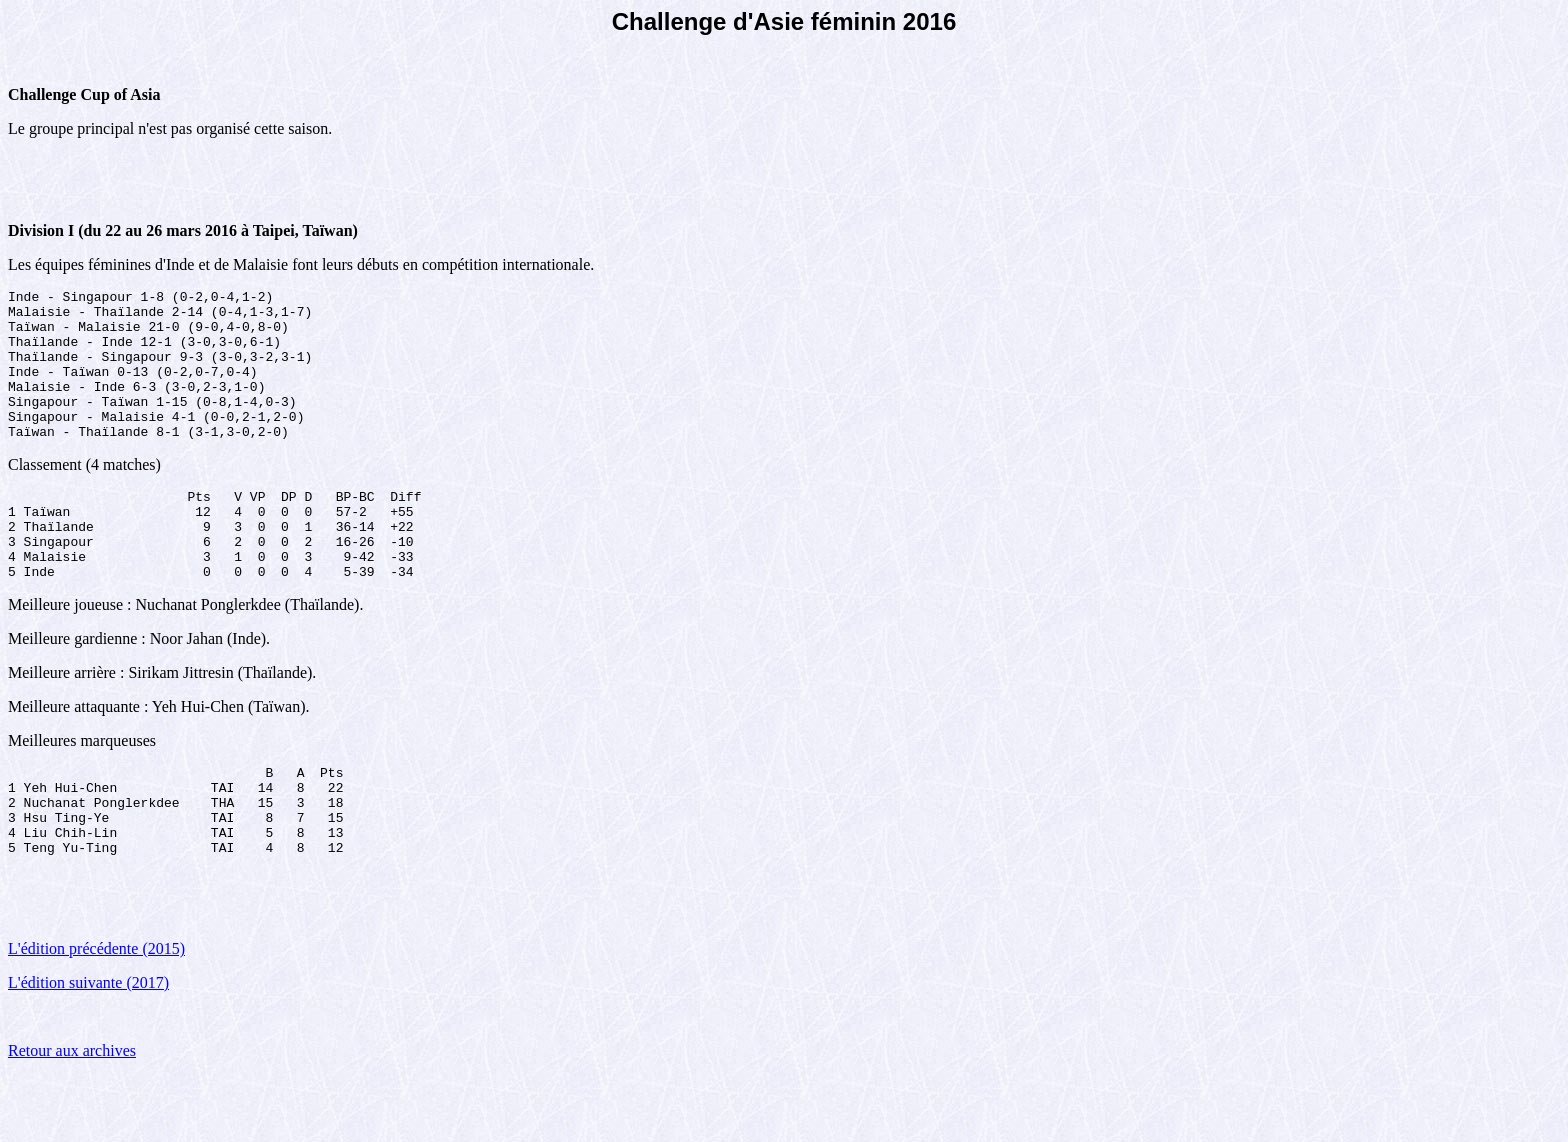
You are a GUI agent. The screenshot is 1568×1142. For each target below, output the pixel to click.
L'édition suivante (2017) (88, 1048)
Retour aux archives (72, 1116)
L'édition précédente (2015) (96, 1014)
